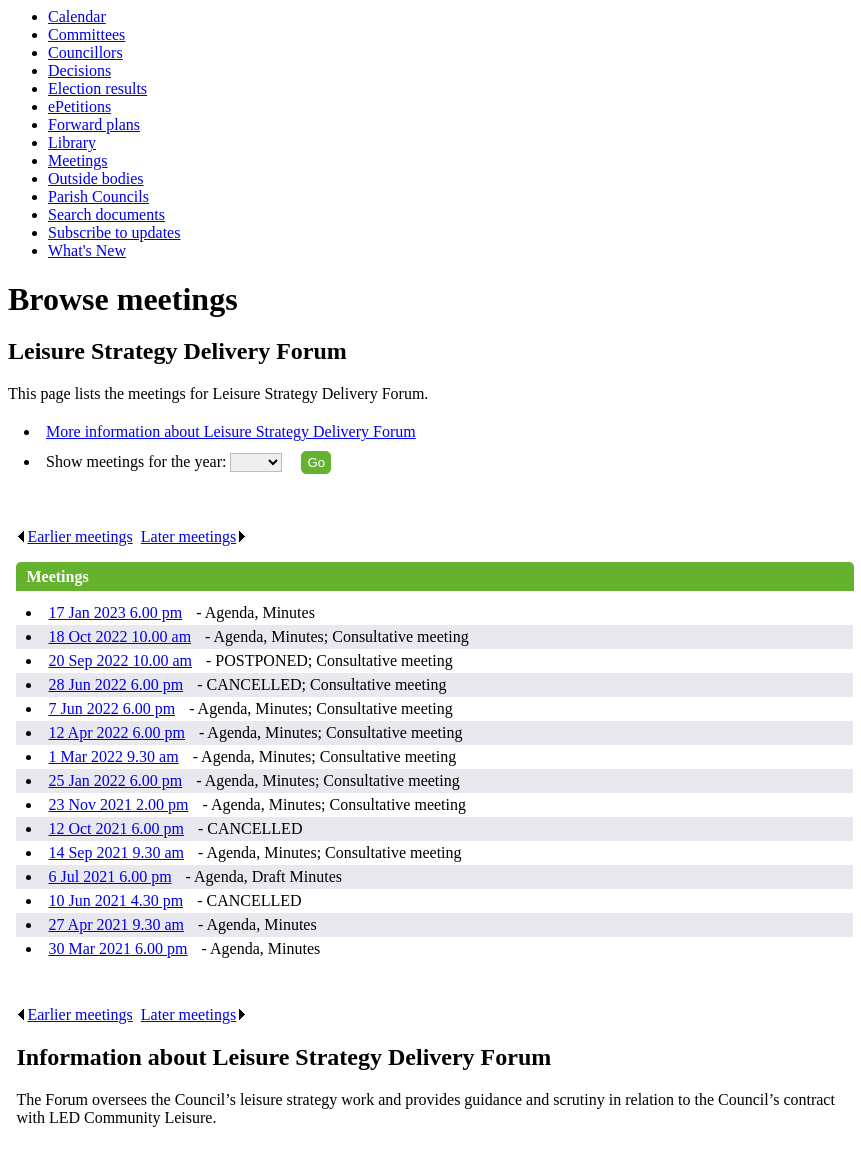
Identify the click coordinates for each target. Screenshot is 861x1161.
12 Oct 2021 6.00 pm (116, 828)
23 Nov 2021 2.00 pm (118, 804)
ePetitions (79, 106)
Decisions (79, 70)
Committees (86, 34)
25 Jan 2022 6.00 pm (115, 780)
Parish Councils (98, 196)
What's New (87, 250)
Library (72, 142)
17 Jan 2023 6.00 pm (115, 612)
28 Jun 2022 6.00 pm (115, 684)
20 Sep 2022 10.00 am (120, 660)
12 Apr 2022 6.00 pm (116, 732)
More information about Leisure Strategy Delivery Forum (231, 431)
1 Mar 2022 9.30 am (113, 756)
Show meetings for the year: (138, 461)
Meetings (78, 160)
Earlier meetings (74, 536)
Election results (97, 88)
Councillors (85, 52)
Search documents (106, 214)
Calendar (77, 16)
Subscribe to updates (114, 232)
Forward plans (94, 124)
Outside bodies (96, 178)
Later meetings (194, 536)
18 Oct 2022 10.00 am (119, 636)
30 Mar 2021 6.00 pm (117, 948)
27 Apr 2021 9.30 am (116, 924)
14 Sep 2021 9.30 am (116, 852)
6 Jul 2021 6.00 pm (109, 876)
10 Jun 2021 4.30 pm (115, 900)
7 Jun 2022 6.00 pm (111, 708)
